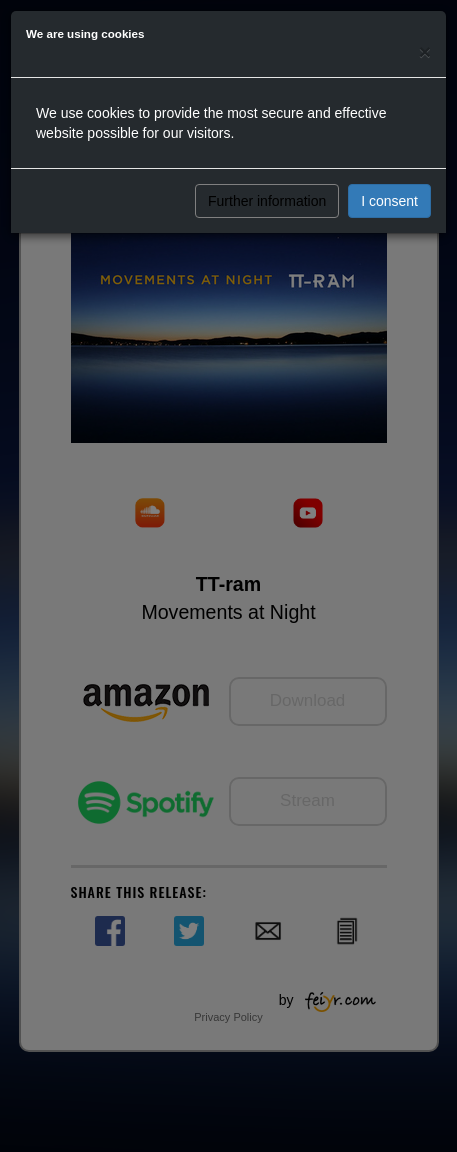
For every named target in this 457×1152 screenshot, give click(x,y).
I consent (389, 201)
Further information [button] (267, 201)
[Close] (425, 51)
